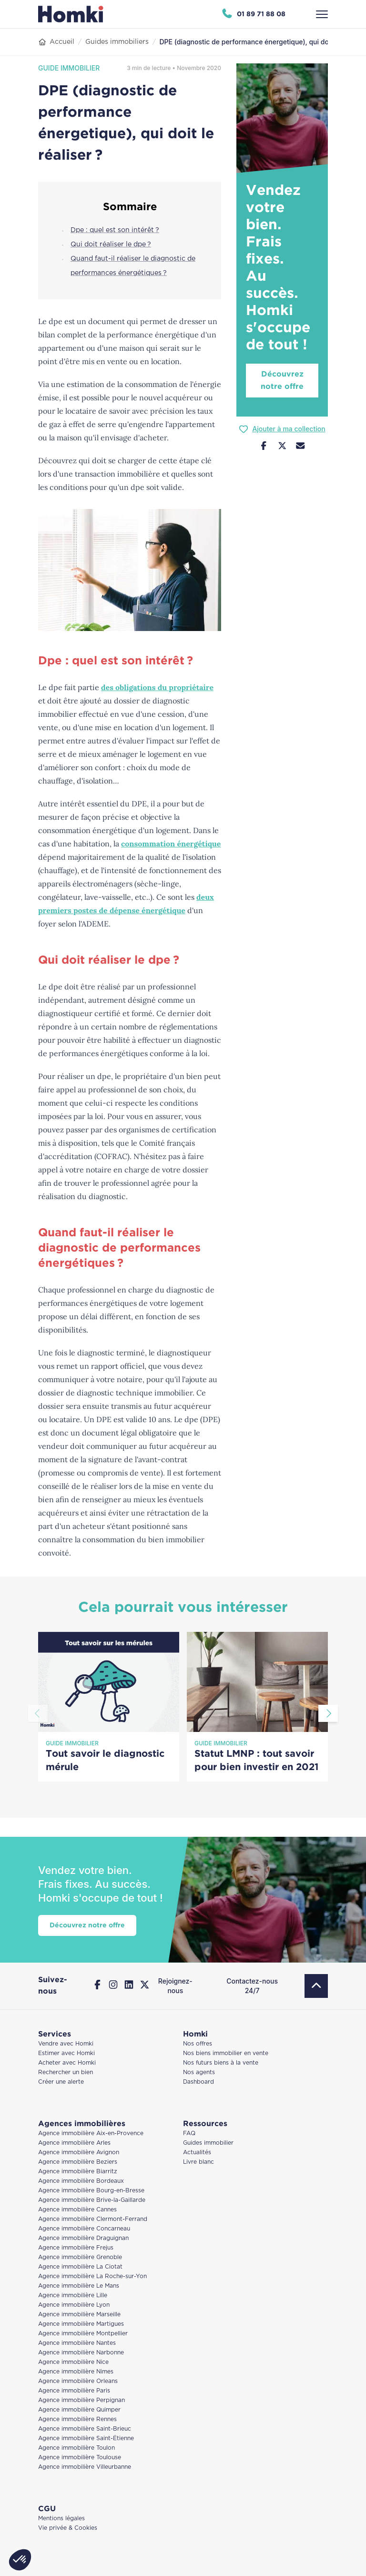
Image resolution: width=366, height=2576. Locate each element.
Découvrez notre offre (282, 380)
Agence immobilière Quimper (79, 2410)
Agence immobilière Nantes (77, 2343)
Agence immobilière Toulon (76, 2448)
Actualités (197, 2152)
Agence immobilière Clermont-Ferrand (92, 2219)
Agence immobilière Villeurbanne (84, 2467)
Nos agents (199, 2072)
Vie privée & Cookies (67, 2528)
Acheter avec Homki (67, 2063)
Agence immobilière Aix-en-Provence (90, 2133)
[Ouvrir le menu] (322, 14)
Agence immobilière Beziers (77, 2162)
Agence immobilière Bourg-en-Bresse (91, 2190)
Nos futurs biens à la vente (220, 2063)
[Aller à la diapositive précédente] (38, 1713)
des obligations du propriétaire (157, 687)
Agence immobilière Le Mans (78, 2286)
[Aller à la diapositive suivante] (328, 1713)
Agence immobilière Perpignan (81, 2400)
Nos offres (197, 2044)
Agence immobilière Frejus (75, 2247)
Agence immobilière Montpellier (83, 2333)
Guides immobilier (208, 2143)
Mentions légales (61, 2518)
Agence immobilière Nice (73, 2362)
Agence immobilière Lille (72, 2295)
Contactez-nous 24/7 (252, 1986)
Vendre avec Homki (65, 2044)
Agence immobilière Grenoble (80, 2257)
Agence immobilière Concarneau (84, 2228)
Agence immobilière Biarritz (77, 2171)
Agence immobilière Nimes (75, 2371)
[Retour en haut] (316, 1986)
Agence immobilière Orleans (78, 2381)
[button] (20, 2559)
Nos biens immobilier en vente (225, 2053)
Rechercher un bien (65, 2072)
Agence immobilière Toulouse (79, 2457)
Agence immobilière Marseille (79, 2314)
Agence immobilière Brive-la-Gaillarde (91, 2200)
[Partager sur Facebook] (263, 447)
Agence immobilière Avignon (78, 2152)
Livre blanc (198, 2162)
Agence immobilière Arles (74, 2143)
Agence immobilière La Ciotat (80, 2267)
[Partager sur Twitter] (282, 447)
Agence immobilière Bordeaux (81, 2181)
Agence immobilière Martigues (81, 2324)
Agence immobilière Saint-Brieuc (84, 2429)
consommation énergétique (171, 843)
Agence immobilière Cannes (77, 2209)
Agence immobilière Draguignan (83, 2238)
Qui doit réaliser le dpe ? (111, 244)
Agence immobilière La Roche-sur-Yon (92, 2276)
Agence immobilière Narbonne (81, 2352)
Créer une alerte (61, 2082)
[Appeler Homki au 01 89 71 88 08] (253, 14)
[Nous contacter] (300, 447)
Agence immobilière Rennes (77, 2419)
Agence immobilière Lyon (74, 2305)
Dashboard (198, 2082)
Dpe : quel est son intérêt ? (115, 230)
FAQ (189, 2133)
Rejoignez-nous (175, 1986)
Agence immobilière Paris (74, 2390)
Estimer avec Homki (66, 2053)
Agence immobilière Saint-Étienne (86, 2438)
